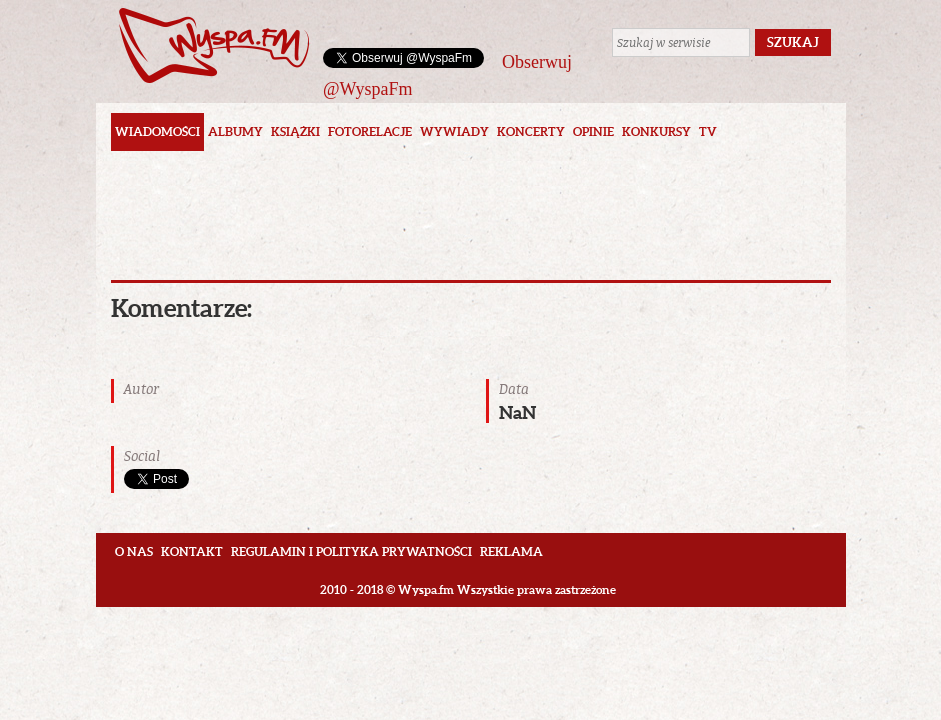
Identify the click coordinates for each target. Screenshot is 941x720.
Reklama (511, 551)
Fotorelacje (370, 131)
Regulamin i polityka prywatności (351, 551)
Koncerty (531, 131)
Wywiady (454, 131)
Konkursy (656, 131)
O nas (134, 551)
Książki (295, 131)
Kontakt (192, 551)
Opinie (593, 131)
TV (708, 131)
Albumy (235, 131)
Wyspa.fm (214, 45)
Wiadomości (157, 131)
